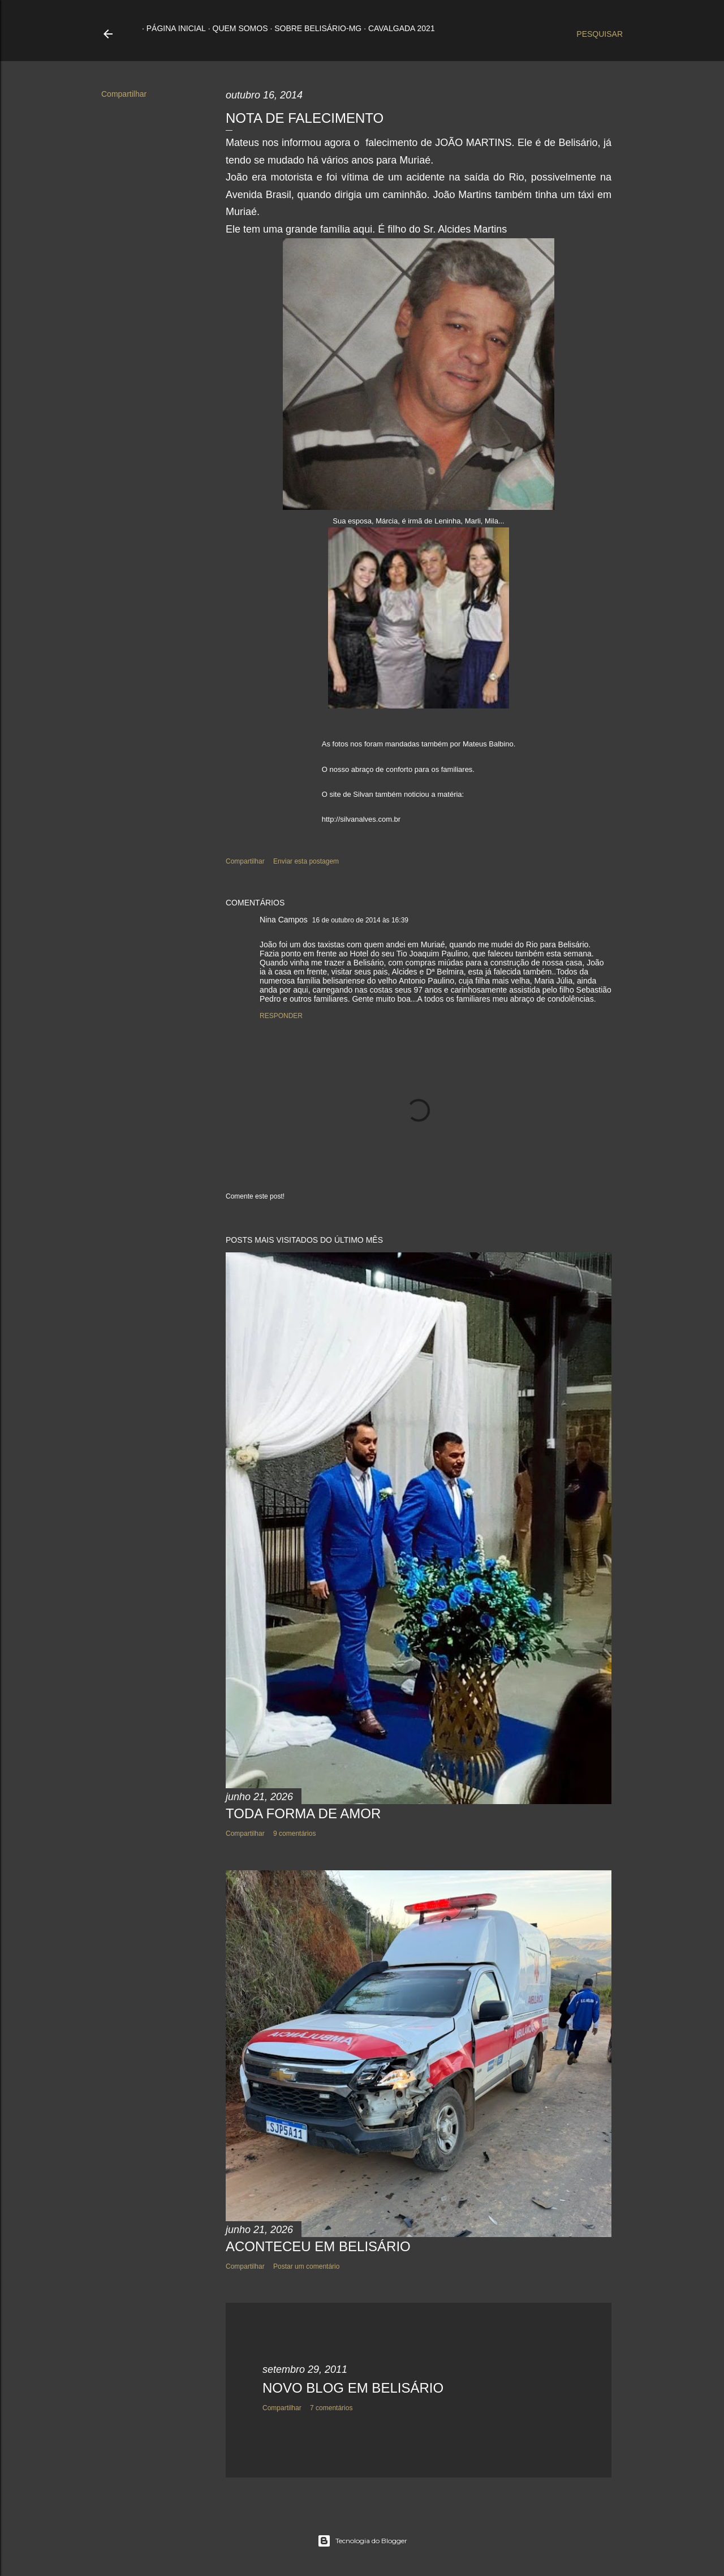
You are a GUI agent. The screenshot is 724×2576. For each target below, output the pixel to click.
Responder (281, 1016)
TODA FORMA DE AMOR (303, 1813)
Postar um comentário (306, 2266)
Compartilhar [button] (123, 93)
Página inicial (171, 28)
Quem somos (236, 28)
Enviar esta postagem (306, 861)
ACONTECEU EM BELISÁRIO (318, 2246)
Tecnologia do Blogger (362, 2541)
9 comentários (294, 1833)
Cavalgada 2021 (397, 28)
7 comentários (331, 2408)
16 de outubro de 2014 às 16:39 (360, 920)
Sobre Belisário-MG (313, 28)
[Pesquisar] (599, 34)
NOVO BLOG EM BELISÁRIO (352, 2387)
